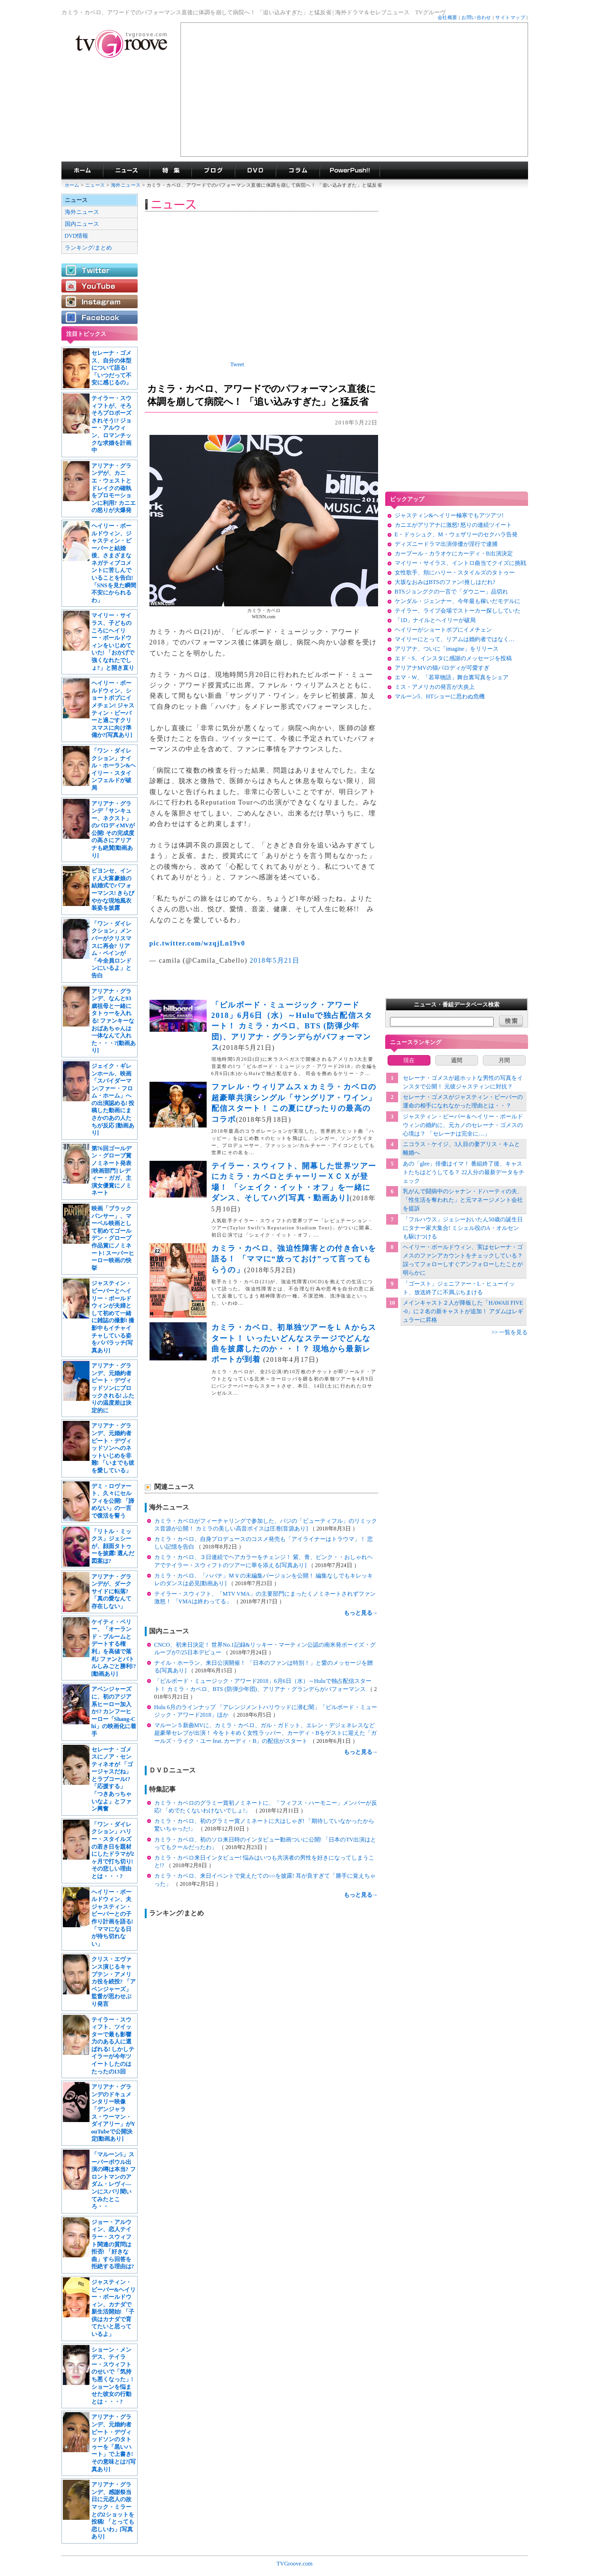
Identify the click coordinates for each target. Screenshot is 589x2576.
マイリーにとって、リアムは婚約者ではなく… (455, 639)
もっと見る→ (361, 1613)
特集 (170, 170)
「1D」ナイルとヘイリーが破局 (435, 620)
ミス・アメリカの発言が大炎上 (435, 687)
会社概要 (448, 17)
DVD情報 (77, 235)
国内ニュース (82, 224)
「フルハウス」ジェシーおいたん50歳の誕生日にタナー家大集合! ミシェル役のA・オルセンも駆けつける (463, 1228)
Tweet (237, 364)
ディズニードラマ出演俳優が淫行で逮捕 (446, 544)
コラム (297, 170)
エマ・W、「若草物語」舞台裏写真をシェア (452, 677)
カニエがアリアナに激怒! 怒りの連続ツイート (453, 525)
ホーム (72, 185)
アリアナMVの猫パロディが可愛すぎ (442, 667)
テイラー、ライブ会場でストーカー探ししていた (457, 610)
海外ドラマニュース (126, 170)
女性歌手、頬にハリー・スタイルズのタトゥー (455, 572)
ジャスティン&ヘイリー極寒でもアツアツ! (449, 515)
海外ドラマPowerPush (349, 170)
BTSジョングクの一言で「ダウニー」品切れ (451, 591)
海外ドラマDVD (255, 170)
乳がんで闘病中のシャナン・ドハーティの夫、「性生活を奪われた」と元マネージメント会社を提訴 (463, 1200)
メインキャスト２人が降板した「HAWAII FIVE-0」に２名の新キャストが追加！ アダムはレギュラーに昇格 (463, 1311)
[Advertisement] (354, 89)
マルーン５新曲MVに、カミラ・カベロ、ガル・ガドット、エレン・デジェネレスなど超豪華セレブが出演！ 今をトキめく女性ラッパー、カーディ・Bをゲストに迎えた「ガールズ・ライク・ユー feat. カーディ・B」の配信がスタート (265, 1733)
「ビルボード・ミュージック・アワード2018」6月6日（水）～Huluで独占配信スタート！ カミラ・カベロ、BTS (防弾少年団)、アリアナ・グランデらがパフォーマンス (292, 1026)
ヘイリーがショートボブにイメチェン (443, 629)
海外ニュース (126, 185)
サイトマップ (510, 17)
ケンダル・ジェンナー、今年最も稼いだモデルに (457, 601)
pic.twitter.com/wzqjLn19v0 (197, 943)
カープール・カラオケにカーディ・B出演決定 (454, 553)
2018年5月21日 (274, 960)
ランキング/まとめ (88, 247)
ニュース (95, 185)
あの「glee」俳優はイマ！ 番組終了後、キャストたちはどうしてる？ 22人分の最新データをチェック (463, 1172)
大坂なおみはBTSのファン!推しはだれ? (445, 582)
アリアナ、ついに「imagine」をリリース (447, 648)
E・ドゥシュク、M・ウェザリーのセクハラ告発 (456, 534)
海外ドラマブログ (213, 170)
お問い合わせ (476, 17)
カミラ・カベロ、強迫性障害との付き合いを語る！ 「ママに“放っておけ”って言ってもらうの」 (294, 1259)
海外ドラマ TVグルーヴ (82, 170)
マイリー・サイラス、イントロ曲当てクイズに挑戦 (460, 563)
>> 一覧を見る (509, 1332)
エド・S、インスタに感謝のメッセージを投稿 (453, 658)
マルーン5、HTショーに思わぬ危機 (440, 696)
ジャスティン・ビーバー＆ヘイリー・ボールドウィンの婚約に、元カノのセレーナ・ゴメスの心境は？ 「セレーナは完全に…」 (463, 1125)
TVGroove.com (295, 2563)
